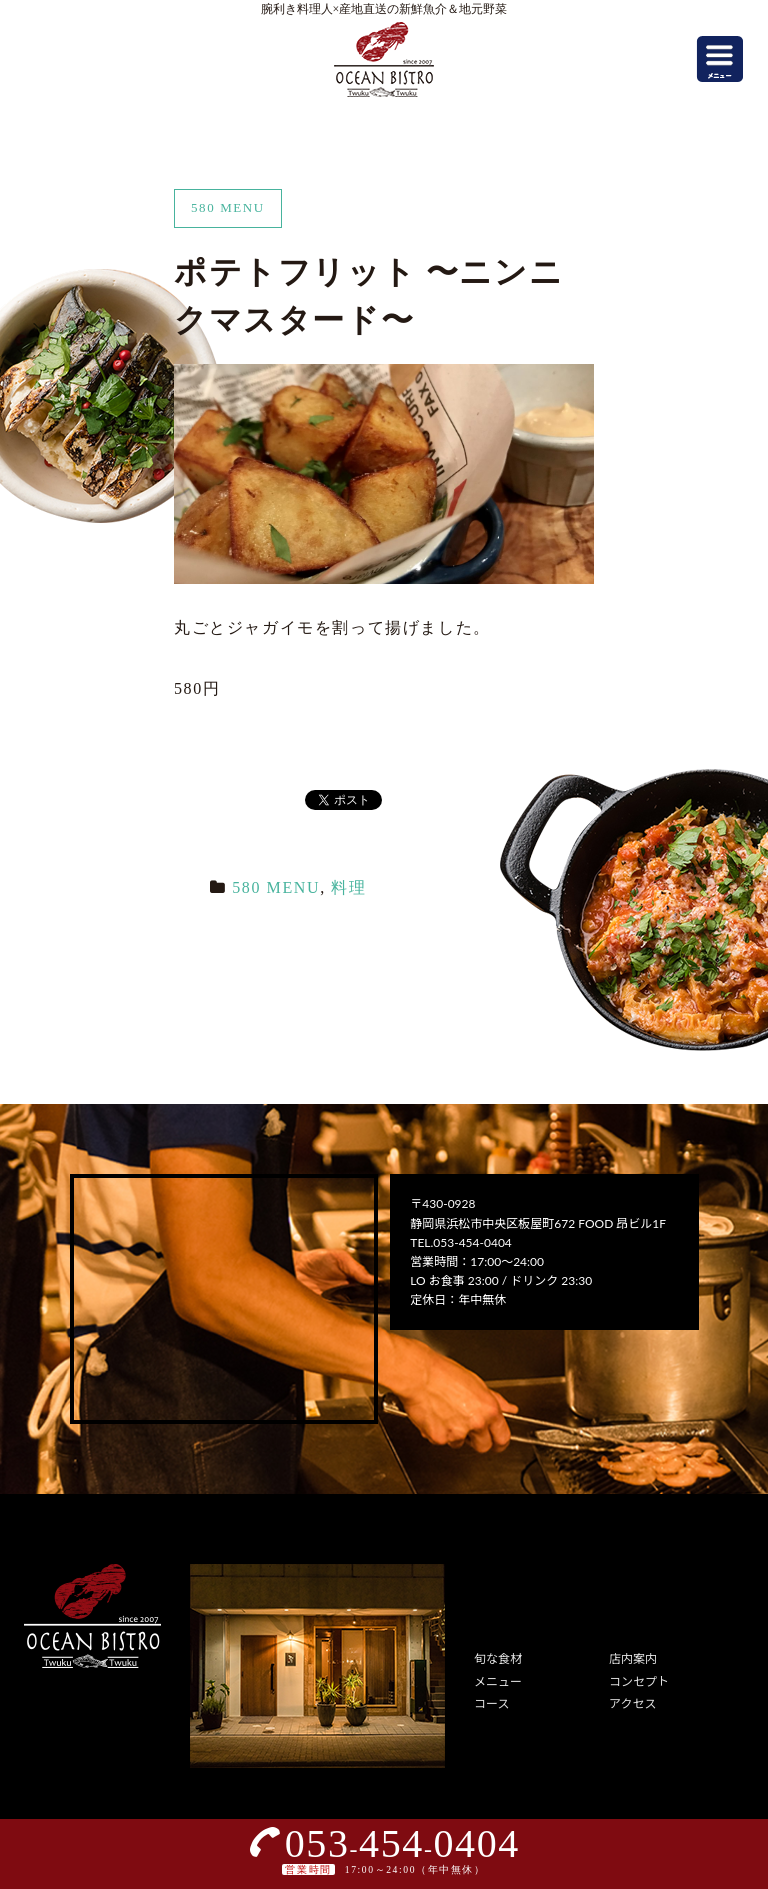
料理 (348, 887)
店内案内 (633, 1658)
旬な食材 (498, 1658)
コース (491, 1703)
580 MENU (276, 887)
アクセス (632, 1703)
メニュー (498, 1681)
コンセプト (639, 1681)
